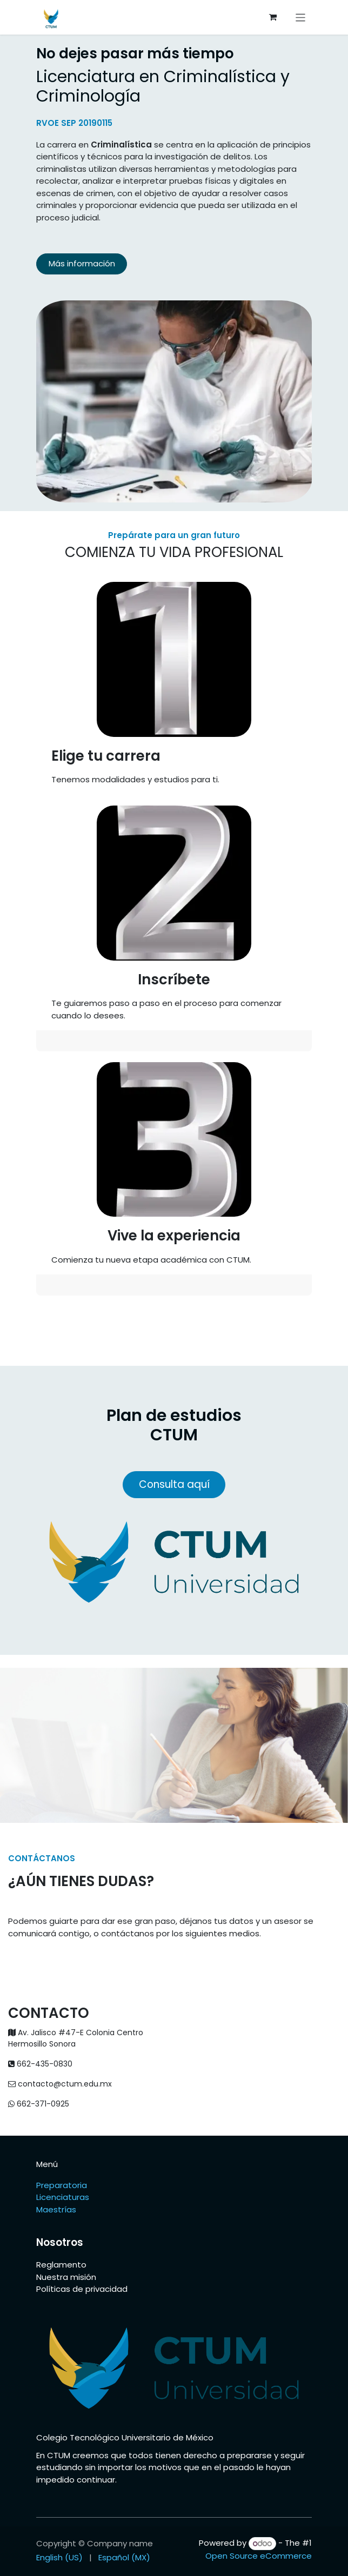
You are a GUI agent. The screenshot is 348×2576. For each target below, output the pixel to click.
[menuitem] (59, 2558)
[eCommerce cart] (273, 17)
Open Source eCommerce (258, 2555)
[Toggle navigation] (300, 17)
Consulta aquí (174, 1484)
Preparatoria (61, 2185)
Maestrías (57, 2209)
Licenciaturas (62, 2197)
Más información (82, 263)
